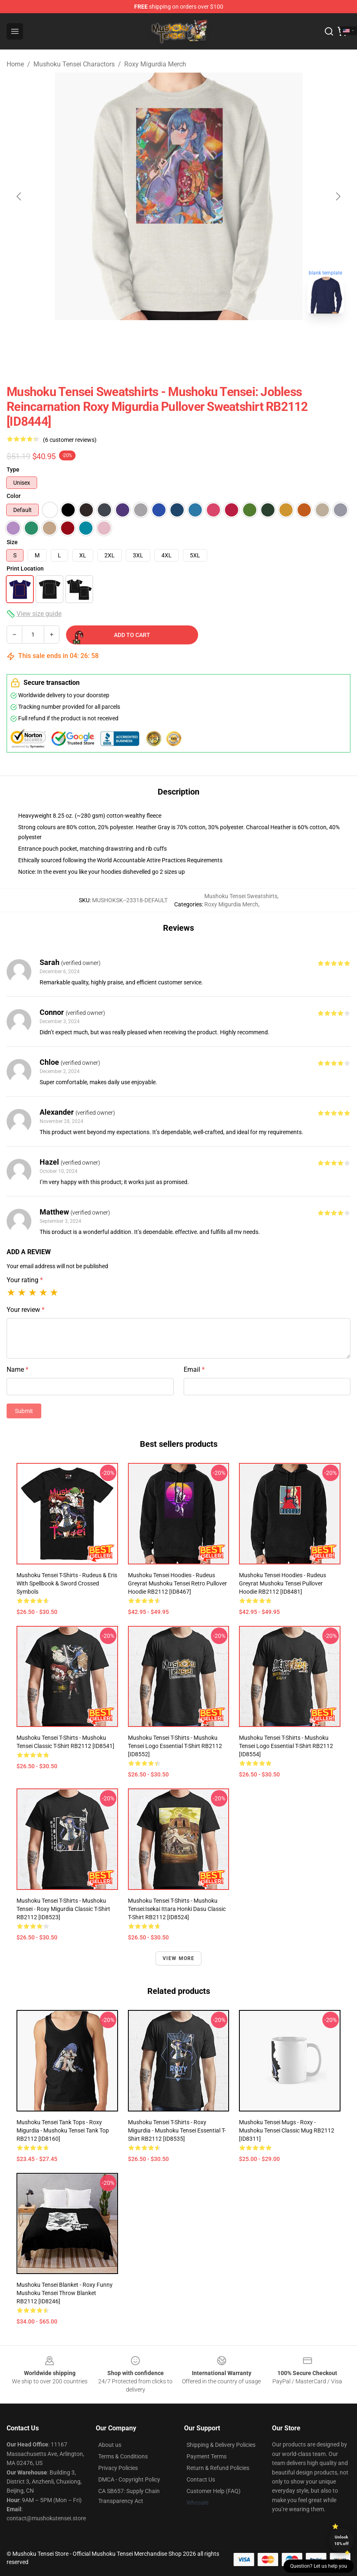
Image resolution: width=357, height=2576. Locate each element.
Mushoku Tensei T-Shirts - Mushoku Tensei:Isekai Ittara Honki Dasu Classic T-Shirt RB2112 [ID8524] (177, 1908)
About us (109, 2445)
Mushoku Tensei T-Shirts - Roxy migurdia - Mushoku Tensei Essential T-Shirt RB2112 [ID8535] (177, 2130)
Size (12, 542)
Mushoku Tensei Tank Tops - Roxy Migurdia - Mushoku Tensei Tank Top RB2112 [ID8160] (63, 2130)
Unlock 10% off (341, 2540)
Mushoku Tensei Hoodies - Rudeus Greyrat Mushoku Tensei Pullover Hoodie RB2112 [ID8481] (282, 1583)
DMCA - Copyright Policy (129, 2479)
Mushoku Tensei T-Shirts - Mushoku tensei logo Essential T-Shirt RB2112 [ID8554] (286, 1745)
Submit (24, 1411)
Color (14, 496)
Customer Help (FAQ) (214, 2491)
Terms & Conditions (123, 2456)
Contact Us (201, 2479)
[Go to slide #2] (200, 338)
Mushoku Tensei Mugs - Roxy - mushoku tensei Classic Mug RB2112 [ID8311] (286, 2130)
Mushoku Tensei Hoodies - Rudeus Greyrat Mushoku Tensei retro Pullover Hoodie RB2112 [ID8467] (177, 1583)
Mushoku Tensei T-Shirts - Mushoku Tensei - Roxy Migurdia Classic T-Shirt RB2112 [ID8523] (63, 1908)
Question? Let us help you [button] (318, 2566)
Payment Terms (207, 2456)
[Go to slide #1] (157, 338)
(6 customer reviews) (70, 439)
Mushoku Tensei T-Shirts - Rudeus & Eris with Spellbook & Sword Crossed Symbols (67, 1583)
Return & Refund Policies (218, 2468)
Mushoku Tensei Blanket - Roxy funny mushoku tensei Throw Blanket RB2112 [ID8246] (65, 2293)
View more (179, 1958)
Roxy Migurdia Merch (155, 64)
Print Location (25, 568)
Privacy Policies (118, 2468)
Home (15, 64)
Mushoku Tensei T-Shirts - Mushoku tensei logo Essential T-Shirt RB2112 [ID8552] (175, 1745)
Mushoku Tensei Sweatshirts (240, 896)
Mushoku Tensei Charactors (74, 64)
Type (13, 469)
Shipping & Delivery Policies (221, 2445)
